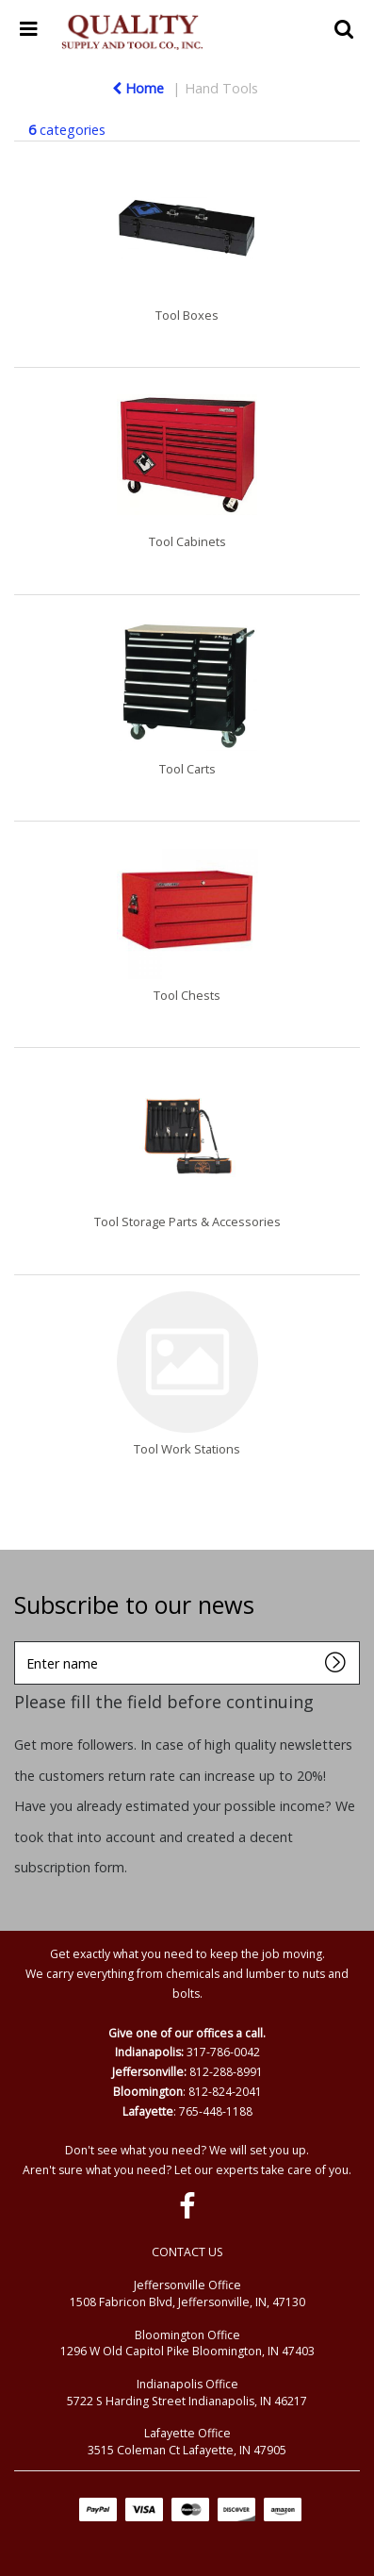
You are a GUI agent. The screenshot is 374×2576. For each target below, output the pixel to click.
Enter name (19, 1640)
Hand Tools (221, 88)
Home (138, 88)
